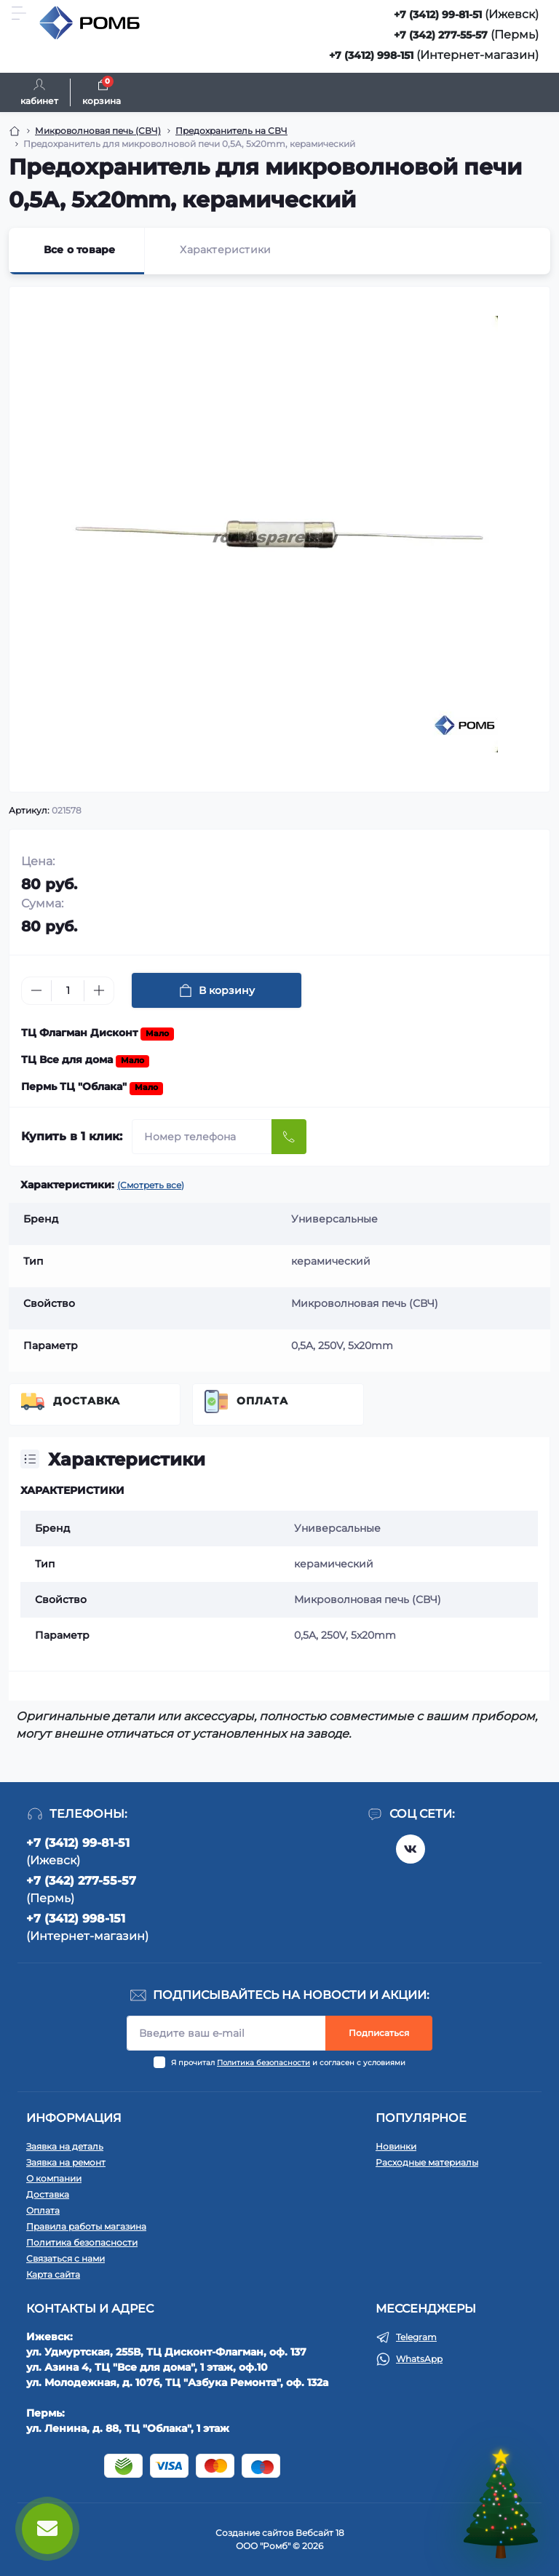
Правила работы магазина (86, 2226)
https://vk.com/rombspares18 (410, 1849)
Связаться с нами (65, 2258)
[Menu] (19, 13)
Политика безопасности (263, 2062)
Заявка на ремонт (66, 2162)
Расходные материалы (427, 2162)
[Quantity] (67, 990)
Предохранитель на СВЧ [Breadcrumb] (231, 130)
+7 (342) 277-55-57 (441, 34)
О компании (54, 2178)
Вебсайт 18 (320, 2532)
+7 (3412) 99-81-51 (438, 14)
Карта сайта (53, 2274)
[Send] (288, 1136)
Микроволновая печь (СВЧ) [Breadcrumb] (98, 130)
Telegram (416, 2336)
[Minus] (36, 990)
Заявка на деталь (64, 2146)
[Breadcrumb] (14, 131)
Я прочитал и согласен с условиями (288, 2062)
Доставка (86, 1400)
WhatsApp (419, 2358)
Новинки (396, 2146)
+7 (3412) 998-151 (371, 55)
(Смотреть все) (150, 1185)
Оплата (262, 1400)
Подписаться (379, 2032)
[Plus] (99, 990)
